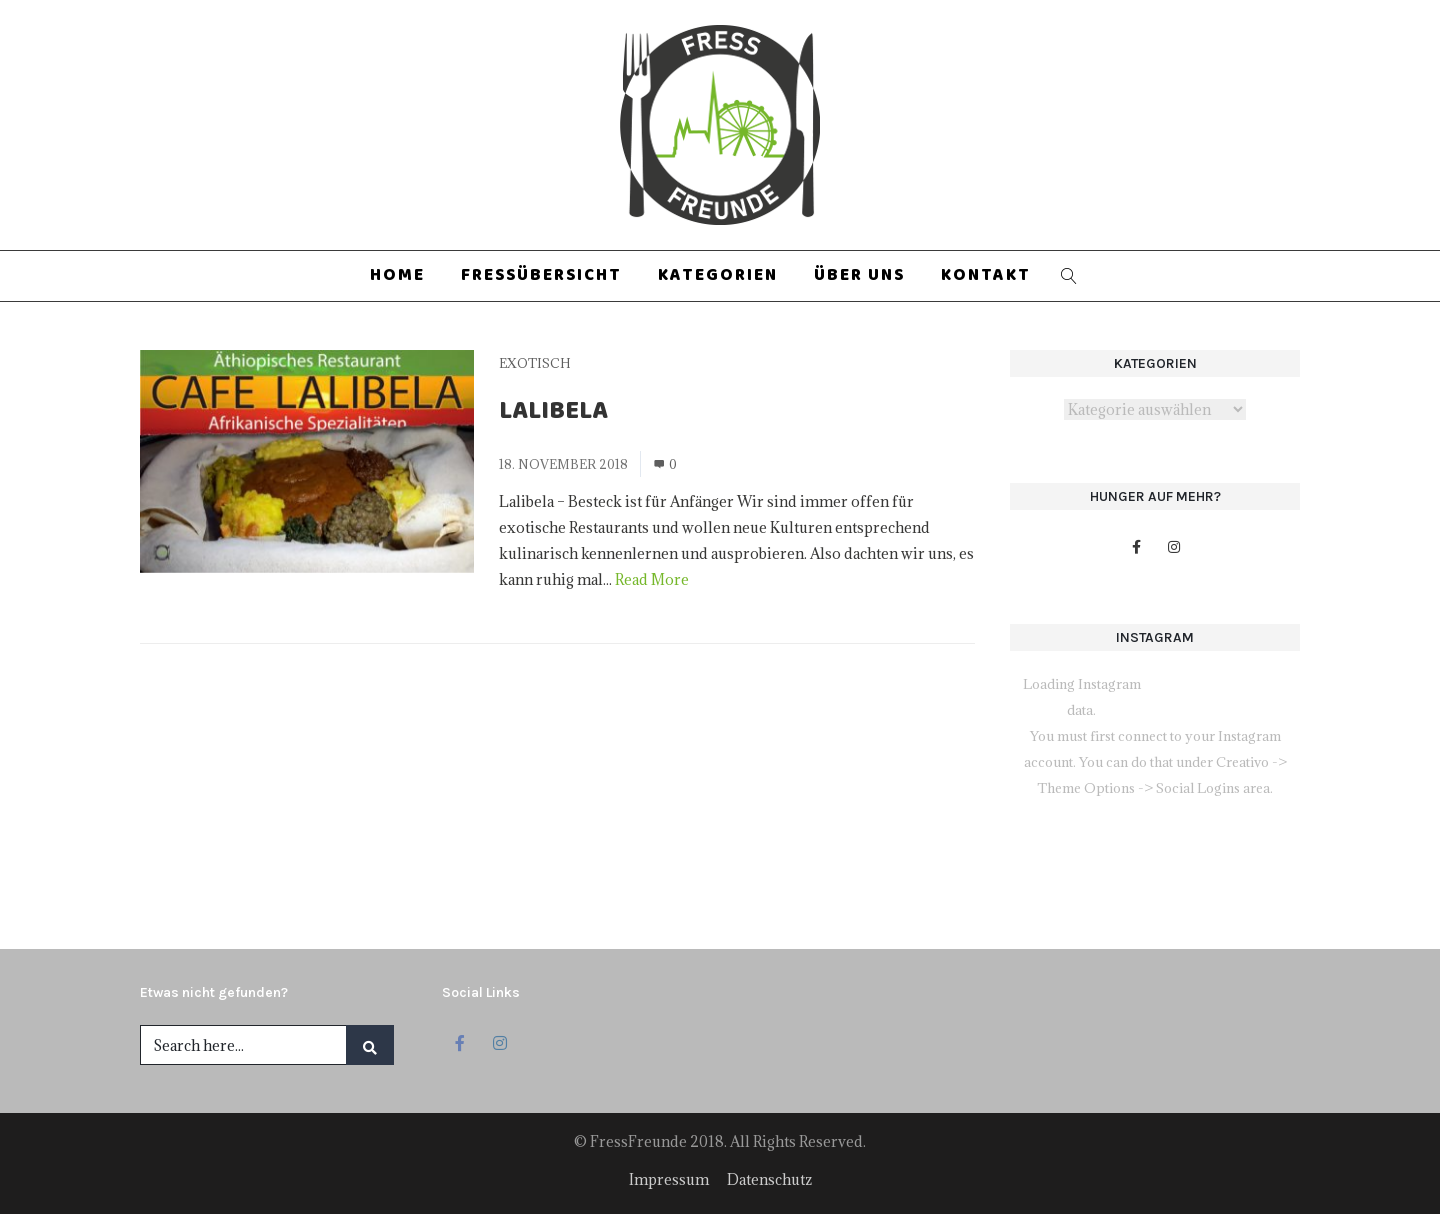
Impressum (669, 1179)
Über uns (859, 275)
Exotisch (535, 363)
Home (397, 275)
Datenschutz (769, 1179)
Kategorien (718, 275)
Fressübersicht (541, 275)
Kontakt (986, 275)
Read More (652, 579)
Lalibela (553, 413)
